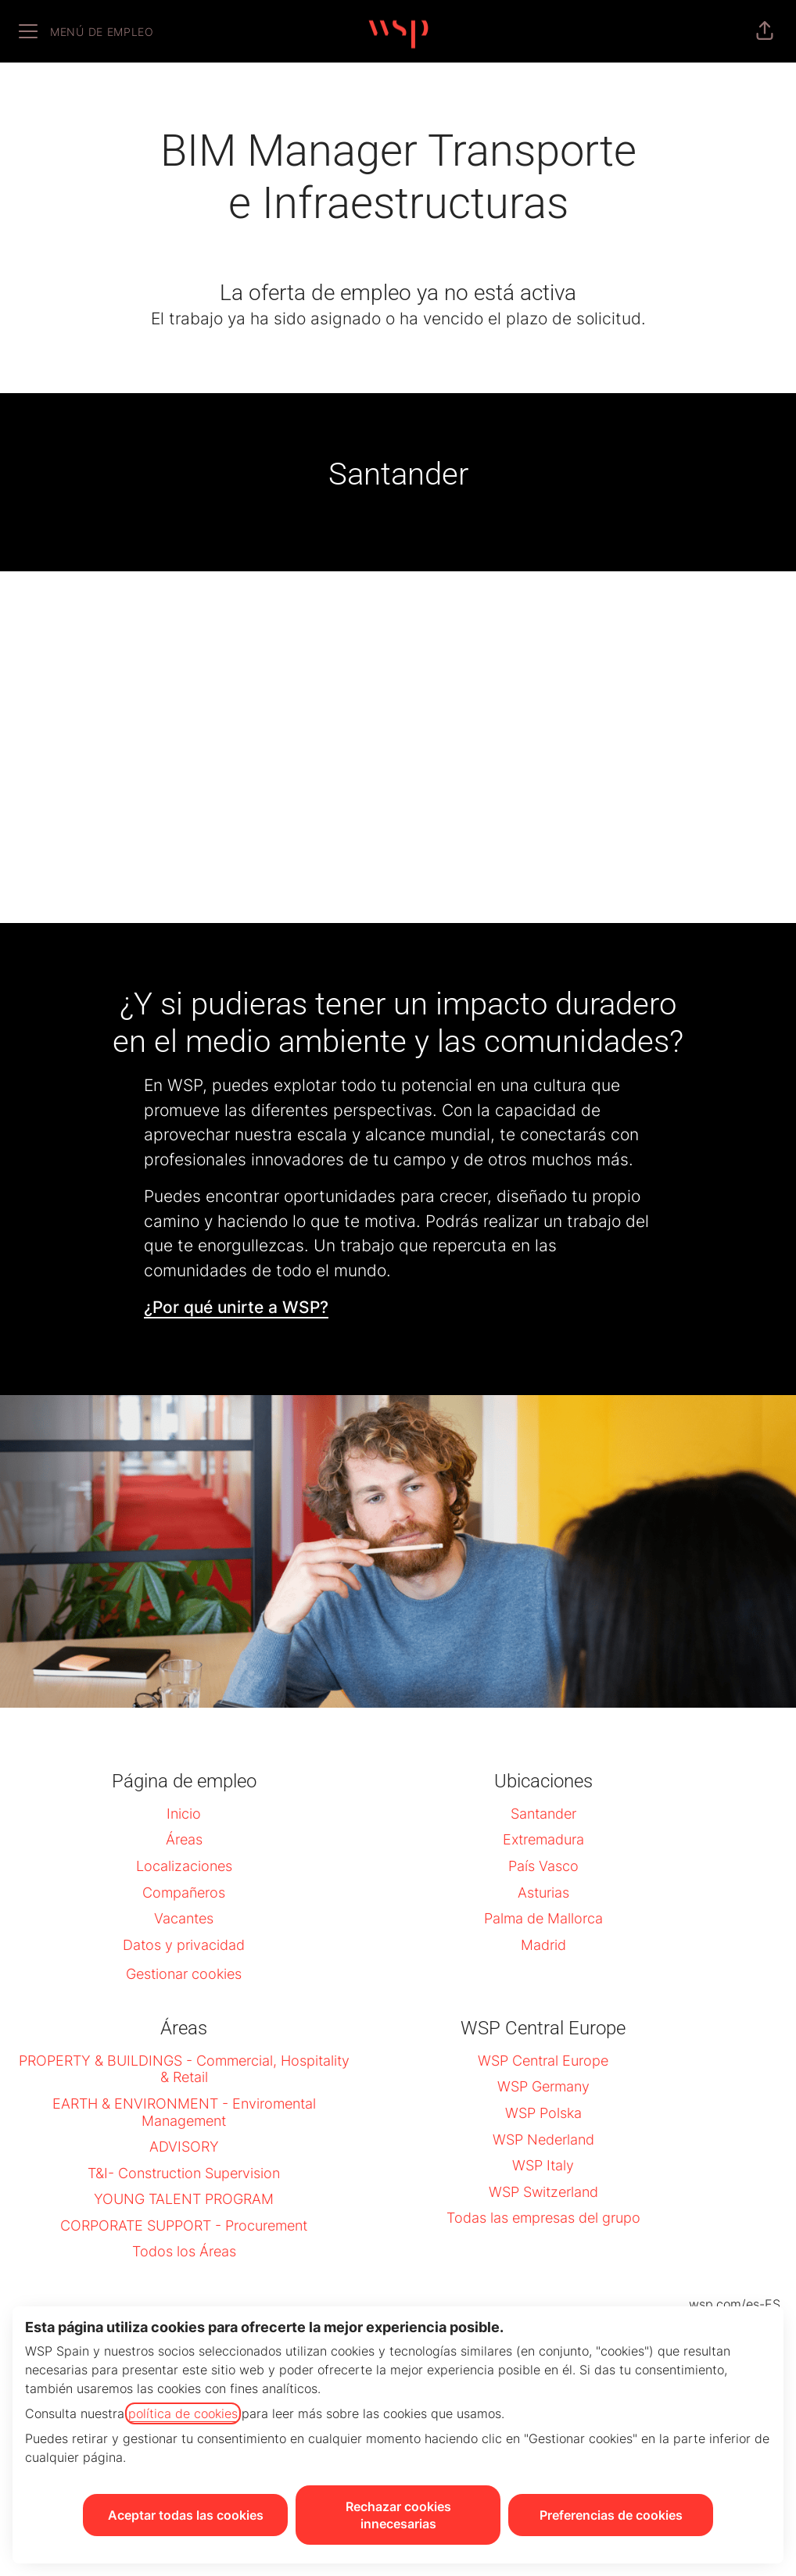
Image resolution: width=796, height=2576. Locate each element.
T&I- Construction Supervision (184, 2173)
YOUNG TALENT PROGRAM (184, 2199)
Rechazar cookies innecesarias (398, 2515)
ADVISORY (184, 2146)
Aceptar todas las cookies (186, 2515)
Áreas (184, 1839)
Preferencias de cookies (611, 2515)
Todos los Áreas (184, 2251)
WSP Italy (543, 2165)
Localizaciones (184, 1866)
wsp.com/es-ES (734, 2304)
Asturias (543, 1892)
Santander (543, 1813)
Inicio (184, 1813)
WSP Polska (543, 2113)
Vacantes (183, 1918)
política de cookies (183, 2413)
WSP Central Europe (543, 2060)
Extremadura (543, 1839)
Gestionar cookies (184, 1974)
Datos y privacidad (184, 1945)
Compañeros (183, 1892)
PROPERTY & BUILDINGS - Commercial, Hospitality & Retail (184, 2069)
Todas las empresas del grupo (543, 2217)
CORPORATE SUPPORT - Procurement (183, 2225)
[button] (765, 31)
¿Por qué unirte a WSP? (236, 1307)
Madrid (543, 1945)
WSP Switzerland (543, 2192)
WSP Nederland (543, 2139)
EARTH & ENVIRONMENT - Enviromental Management (184, 2112)
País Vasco (543, 1866)
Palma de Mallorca (543, 1918)
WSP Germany (543, 2086)
